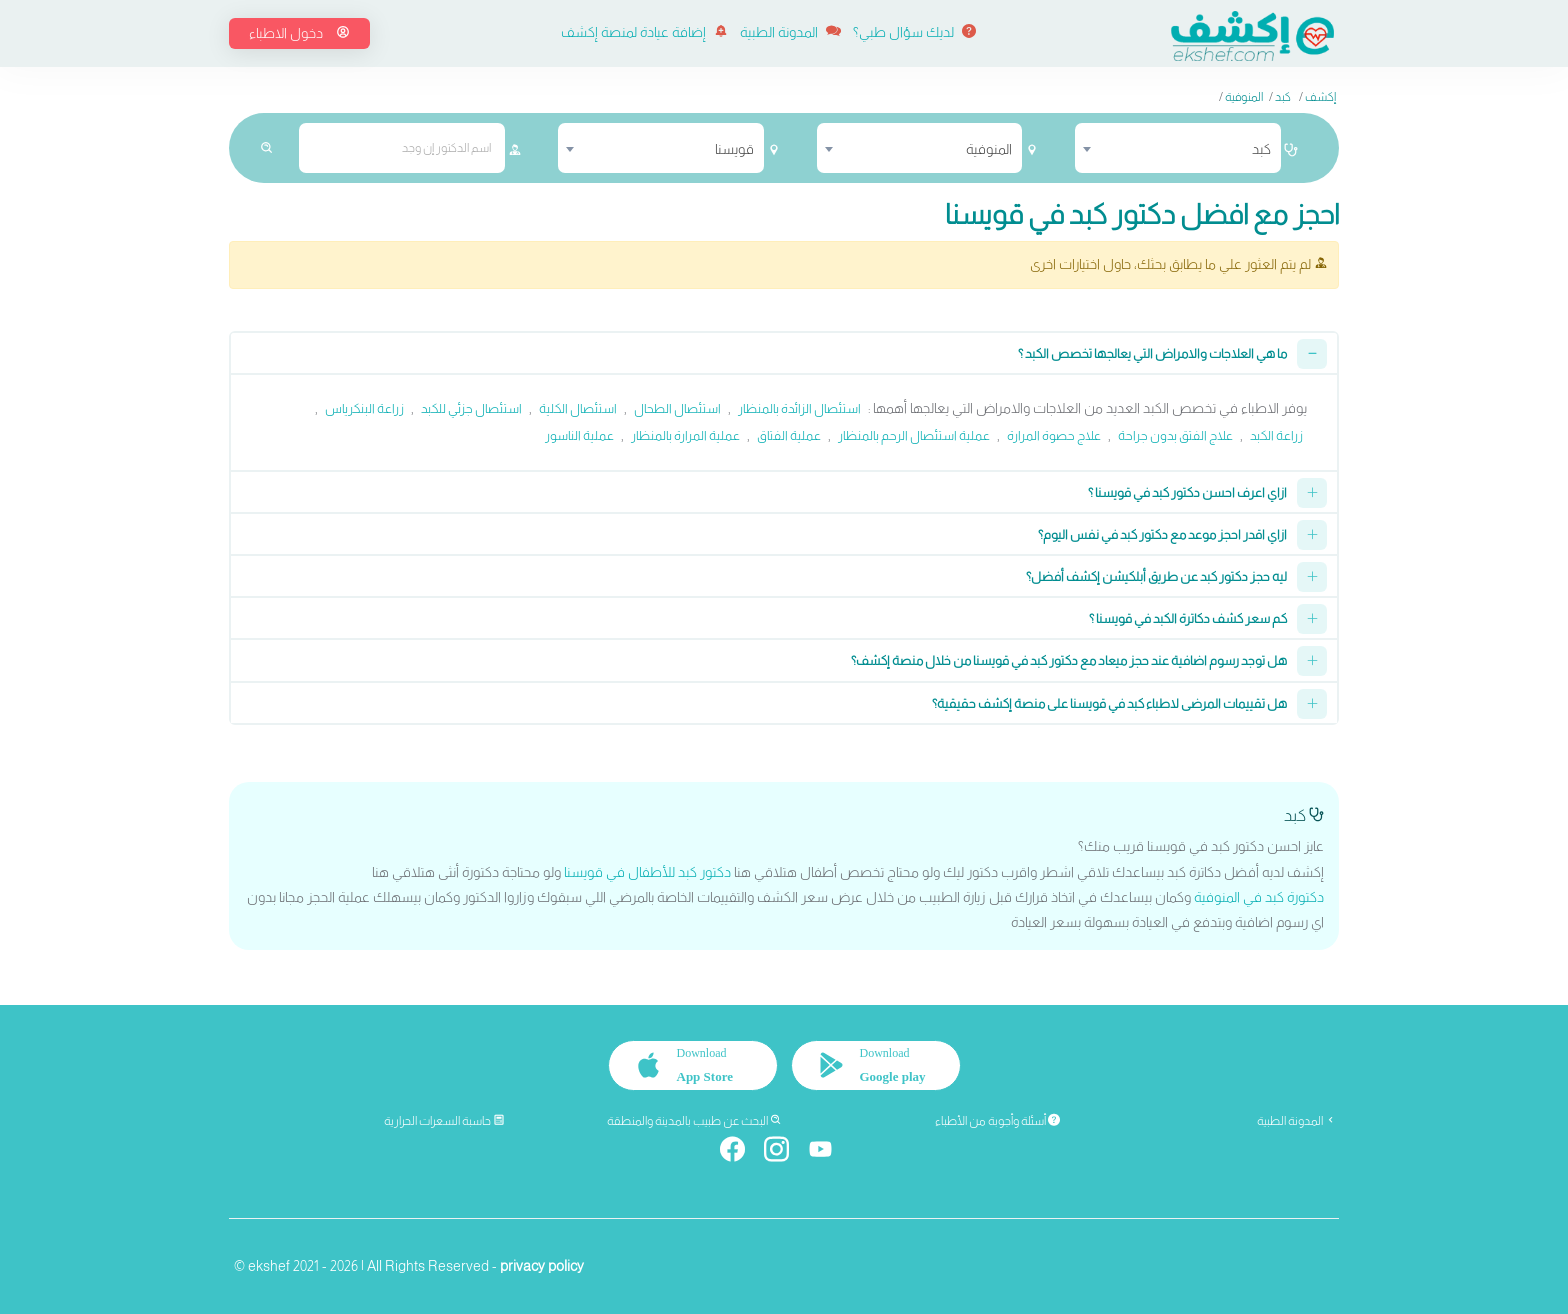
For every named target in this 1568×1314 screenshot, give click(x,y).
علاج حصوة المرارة (1054, 435)
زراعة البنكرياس (364, 408)
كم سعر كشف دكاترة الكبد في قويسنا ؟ (1188, 618)
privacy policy (542, 1266)
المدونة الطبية (790, 32)
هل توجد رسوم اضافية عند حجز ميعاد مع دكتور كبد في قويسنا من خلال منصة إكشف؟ (1069, 660)
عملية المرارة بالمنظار (685, 435)
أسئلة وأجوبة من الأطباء (997, 1121)
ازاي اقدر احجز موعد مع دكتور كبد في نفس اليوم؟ (1162, 534)
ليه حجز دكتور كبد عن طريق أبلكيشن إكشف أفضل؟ (1156, 576)
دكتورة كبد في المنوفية (1259, 897)
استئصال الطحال (677, 408)
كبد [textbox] (1261, 149)
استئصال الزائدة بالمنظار (799, 408)
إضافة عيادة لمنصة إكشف (644, 32)
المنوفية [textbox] (989, 149)
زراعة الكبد (1276, 435)
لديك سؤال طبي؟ (914, 32)
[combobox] (1178, 148)
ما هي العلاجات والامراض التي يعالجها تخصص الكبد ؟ (1152, 353)
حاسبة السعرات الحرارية (444, 1121)
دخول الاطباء (299, 33)
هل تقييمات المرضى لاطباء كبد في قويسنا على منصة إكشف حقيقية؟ (1109, 703)
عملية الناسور (579, 435)
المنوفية (1244, 97)
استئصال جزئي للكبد (471, 408)
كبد (1283, 97)
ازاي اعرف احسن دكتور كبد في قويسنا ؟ (1187, 492)
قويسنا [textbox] (734, 149)
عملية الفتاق (789, 435)
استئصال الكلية (578, 408)
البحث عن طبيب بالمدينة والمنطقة (694, 1121)
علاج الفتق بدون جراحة (1175, 435)
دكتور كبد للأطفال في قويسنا (647, 872)
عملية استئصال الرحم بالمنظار (914, 435)
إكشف (1320, 97)
